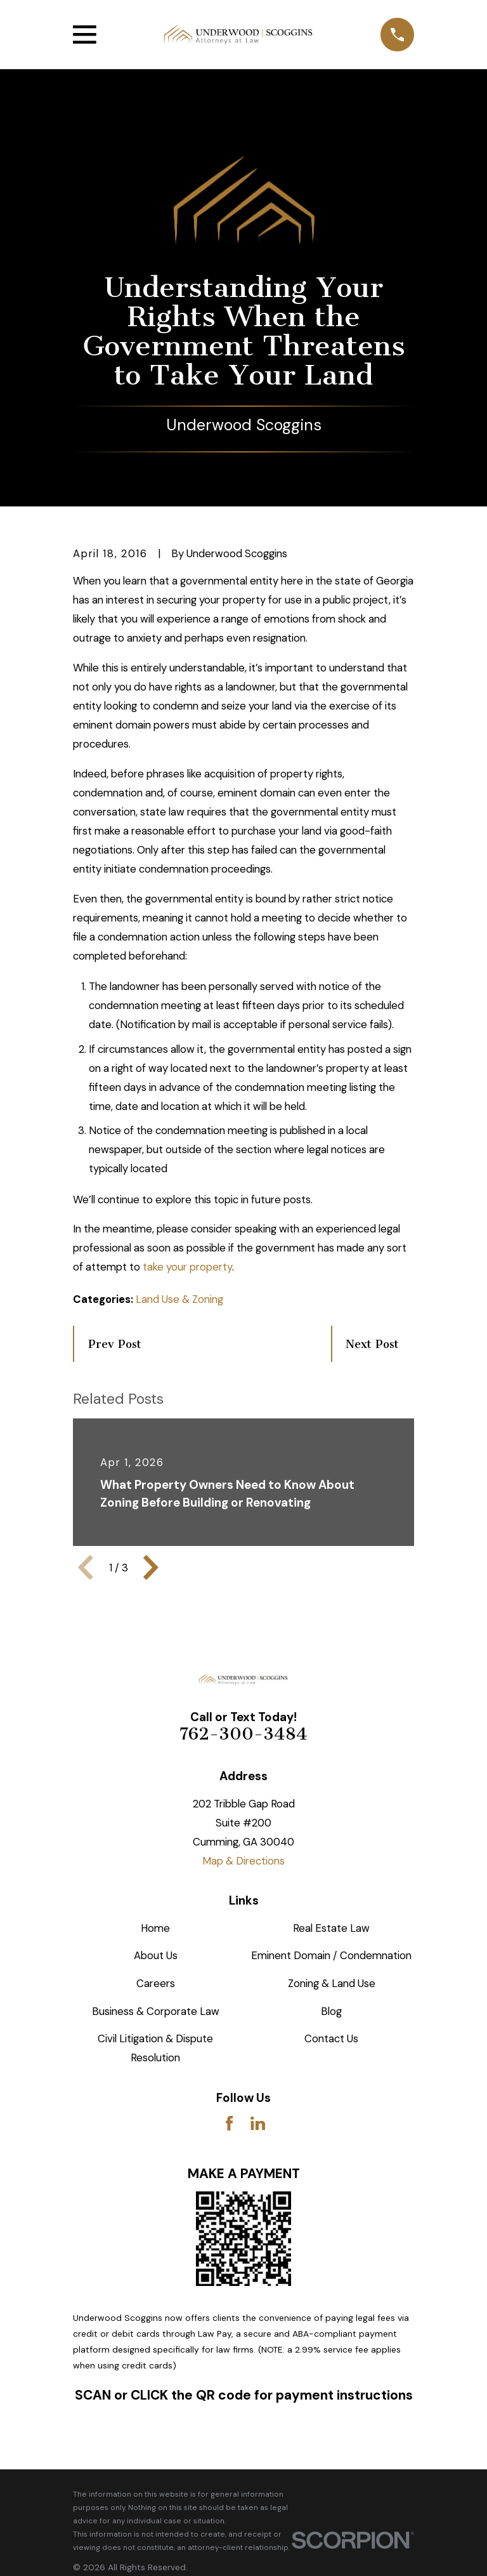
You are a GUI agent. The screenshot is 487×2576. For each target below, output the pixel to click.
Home (155, 1928)
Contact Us (331, 2038)
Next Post (372, 1344)
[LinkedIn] (257, 2123)
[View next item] (151, 1567)
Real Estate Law (331, 1928)
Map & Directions (243, 1861)
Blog (331, 2011)
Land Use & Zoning (179, 1299)
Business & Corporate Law (155, 2011)
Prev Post (114, 1344)
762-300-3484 (243, 1734)
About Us (156, 1955)
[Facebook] (229, 2123)
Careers (155, 1983)
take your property (187, 1267)
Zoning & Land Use (331, 1983)
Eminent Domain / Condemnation (331, 1955)
